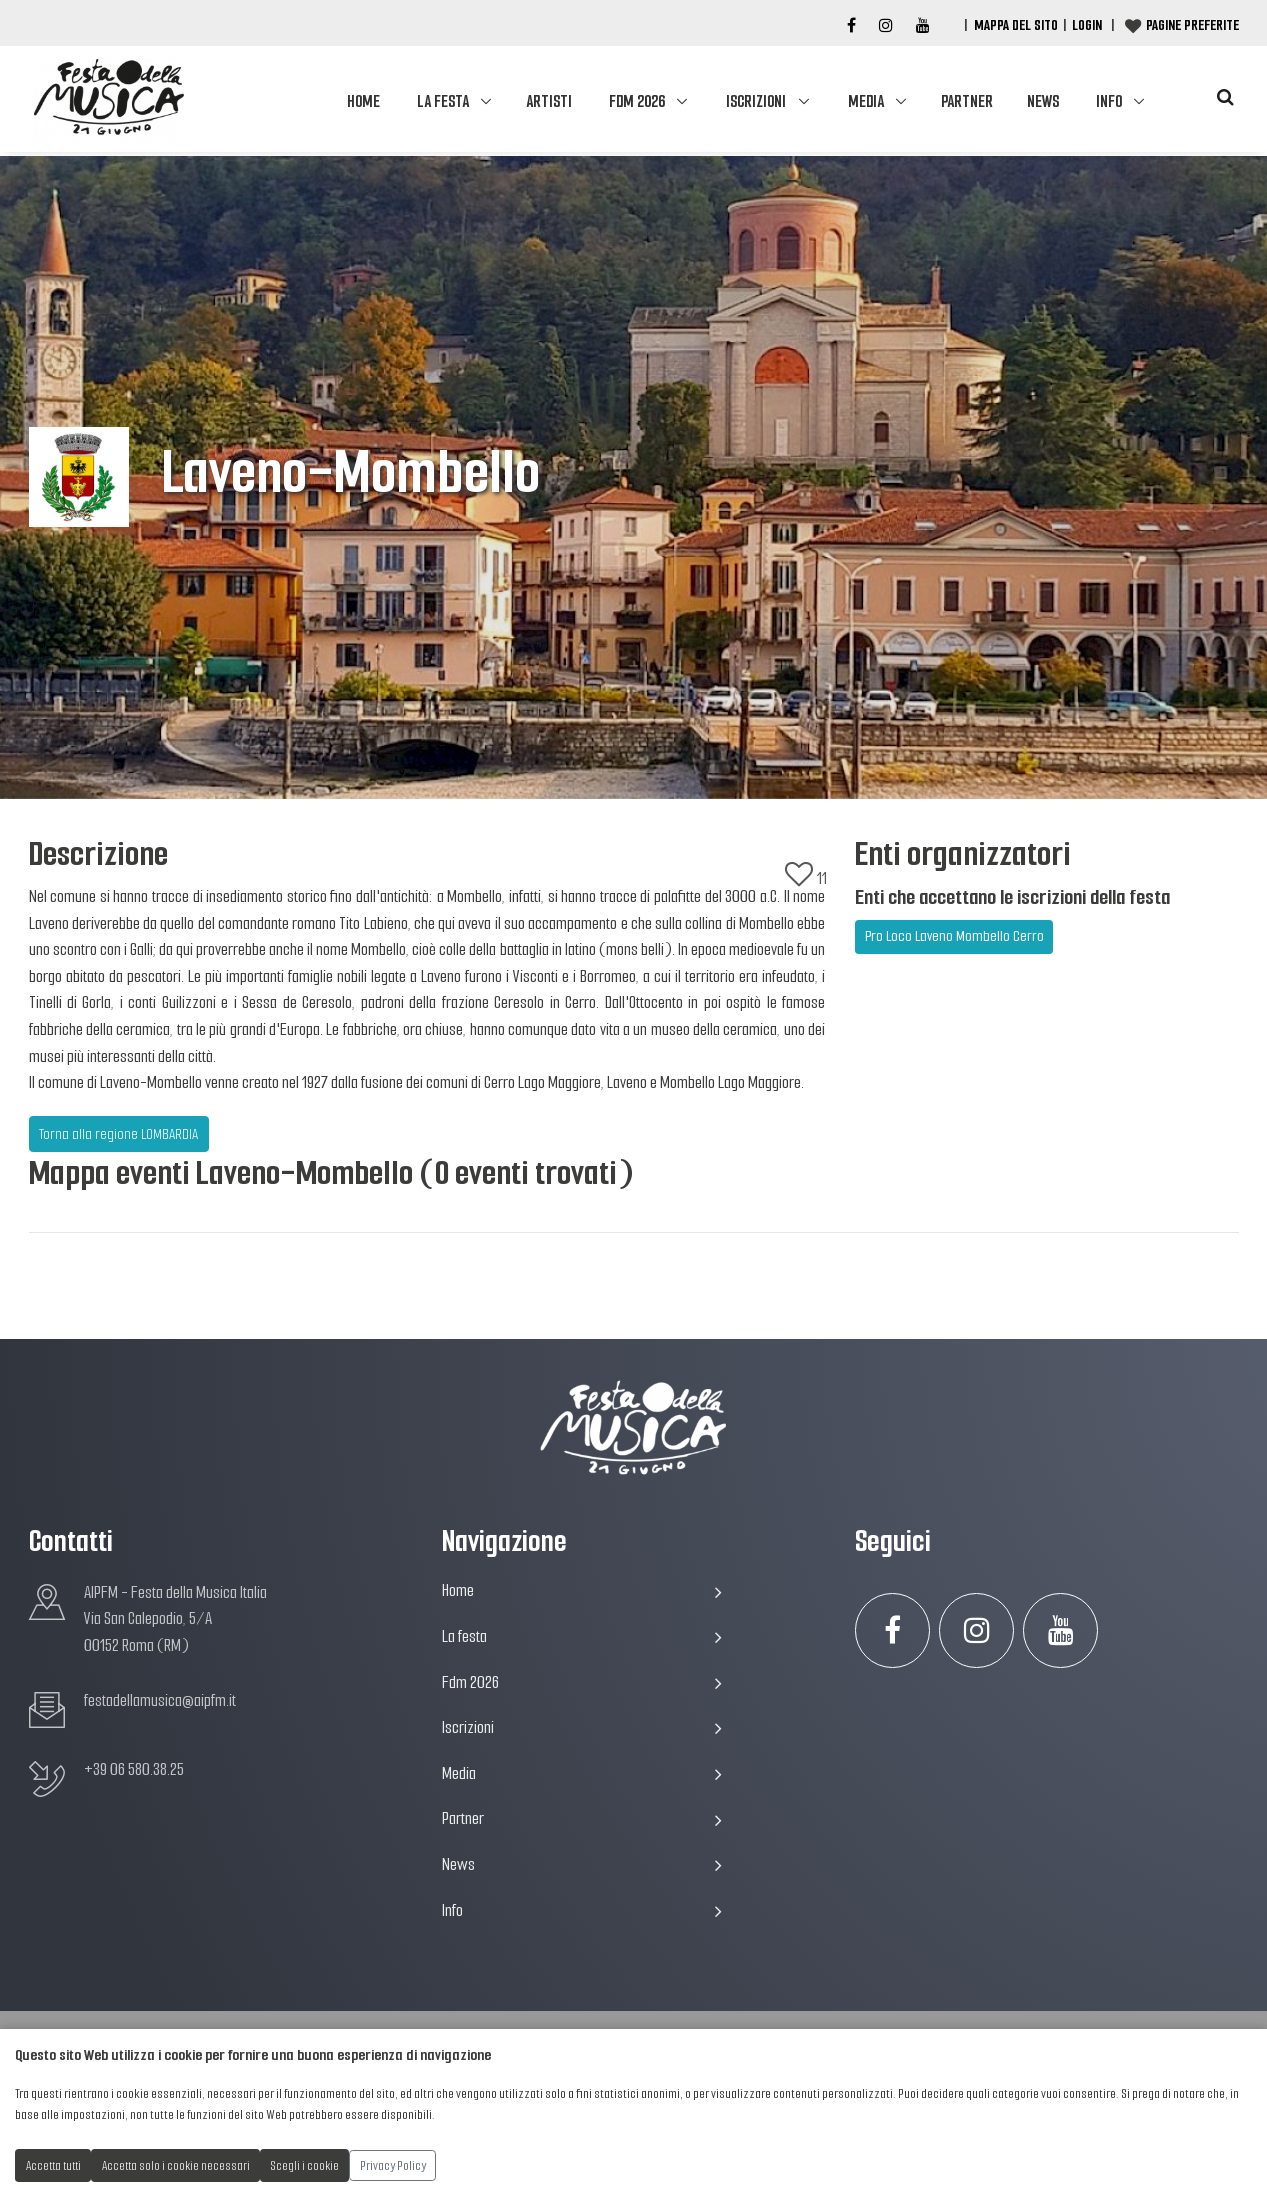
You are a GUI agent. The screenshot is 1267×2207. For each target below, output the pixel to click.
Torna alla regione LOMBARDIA (118, 1134)
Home (363, 101)
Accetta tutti (53, 2165)
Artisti (549, 101)
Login (1087, 25)
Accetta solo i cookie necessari (176, 2165)
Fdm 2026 (637, 101)
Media (866, 101)
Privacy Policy (393, 2165)
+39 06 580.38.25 (134, 1769)
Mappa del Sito (1016, 25)
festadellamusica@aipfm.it (160, 1700)
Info (1109, 101)
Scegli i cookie (305, 2165)
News (1043, 101)
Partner (967, 101)
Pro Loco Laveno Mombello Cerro (954, 936)
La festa (443, 101)
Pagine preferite (1192, 25)
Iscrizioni (756, 101)
